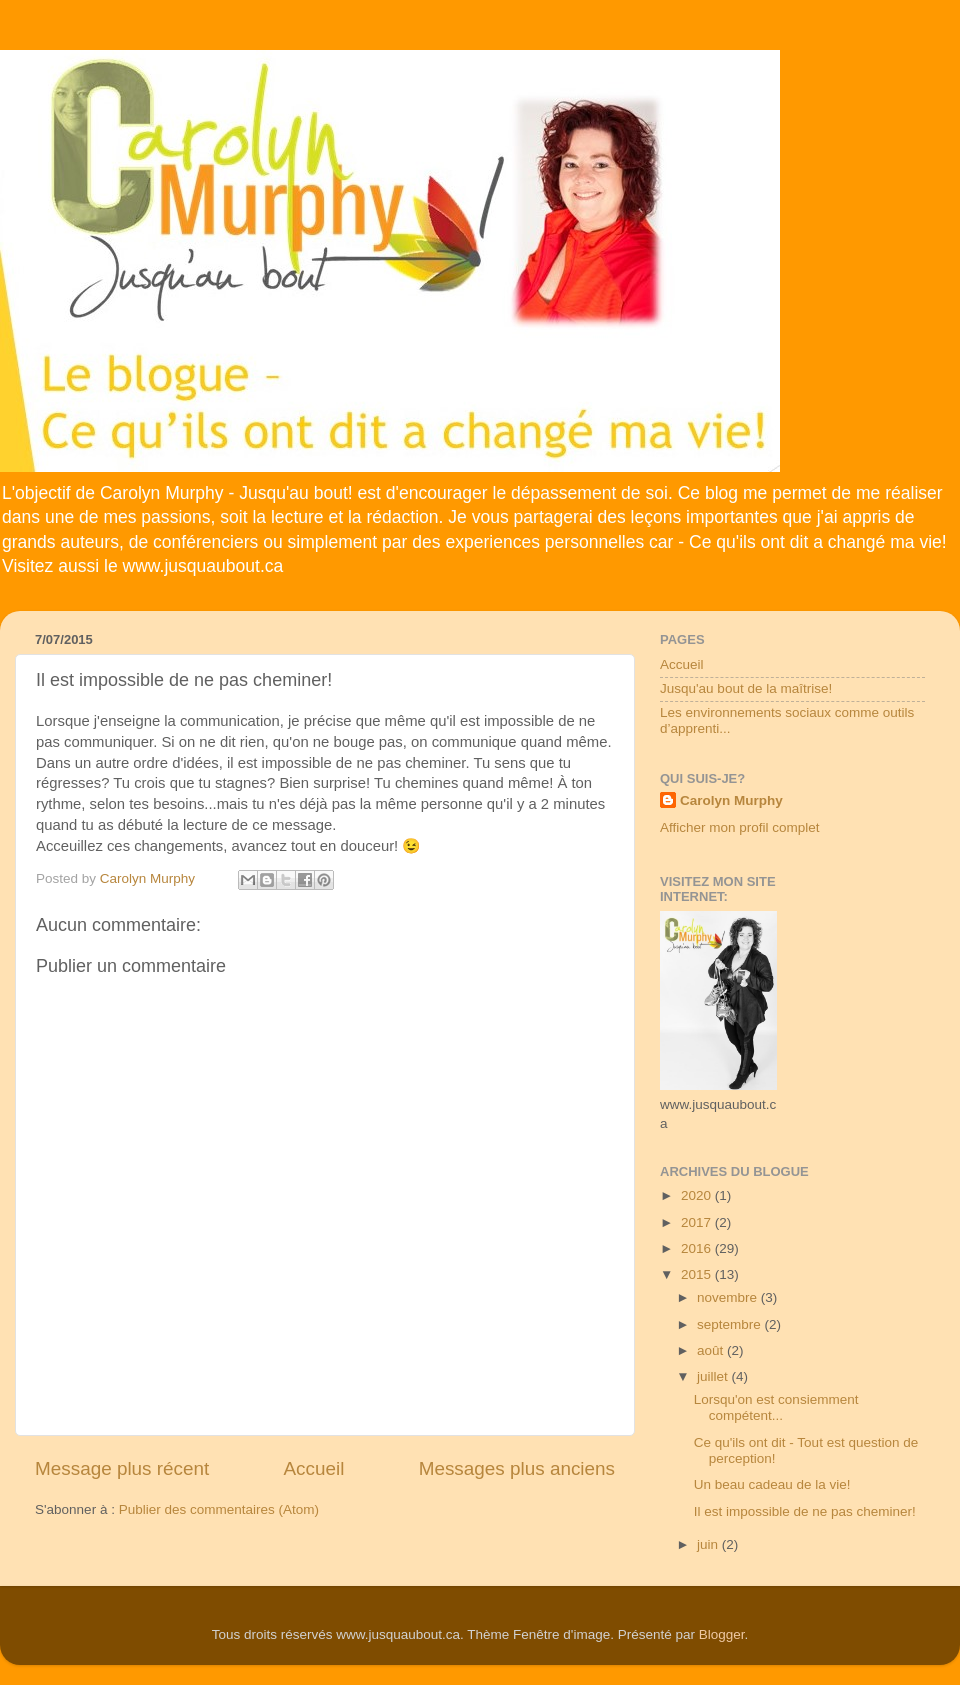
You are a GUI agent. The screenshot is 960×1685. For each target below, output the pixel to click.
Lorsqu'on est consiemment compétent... (776, 1407)
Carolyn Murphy (731, 800)
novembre (729, 1297)
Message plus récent (122, 1468)
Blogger (722, 1634)
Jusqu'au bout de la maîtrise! (746, 688)
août (712, 1350)
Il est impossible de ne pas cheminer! (805, 1511)
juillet (714, 1376)
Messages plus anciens (517, 1468)
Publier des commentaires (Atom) (219, 1509)
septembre (731, 1324)
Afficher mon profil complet (740, 827)
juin (709, 1544)
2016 (698, 1248)
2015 (698, 1274)
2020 (698, 1195)
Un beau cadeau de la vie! (772, 1484)
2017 (698, 1222)
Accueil (314, 1468)
